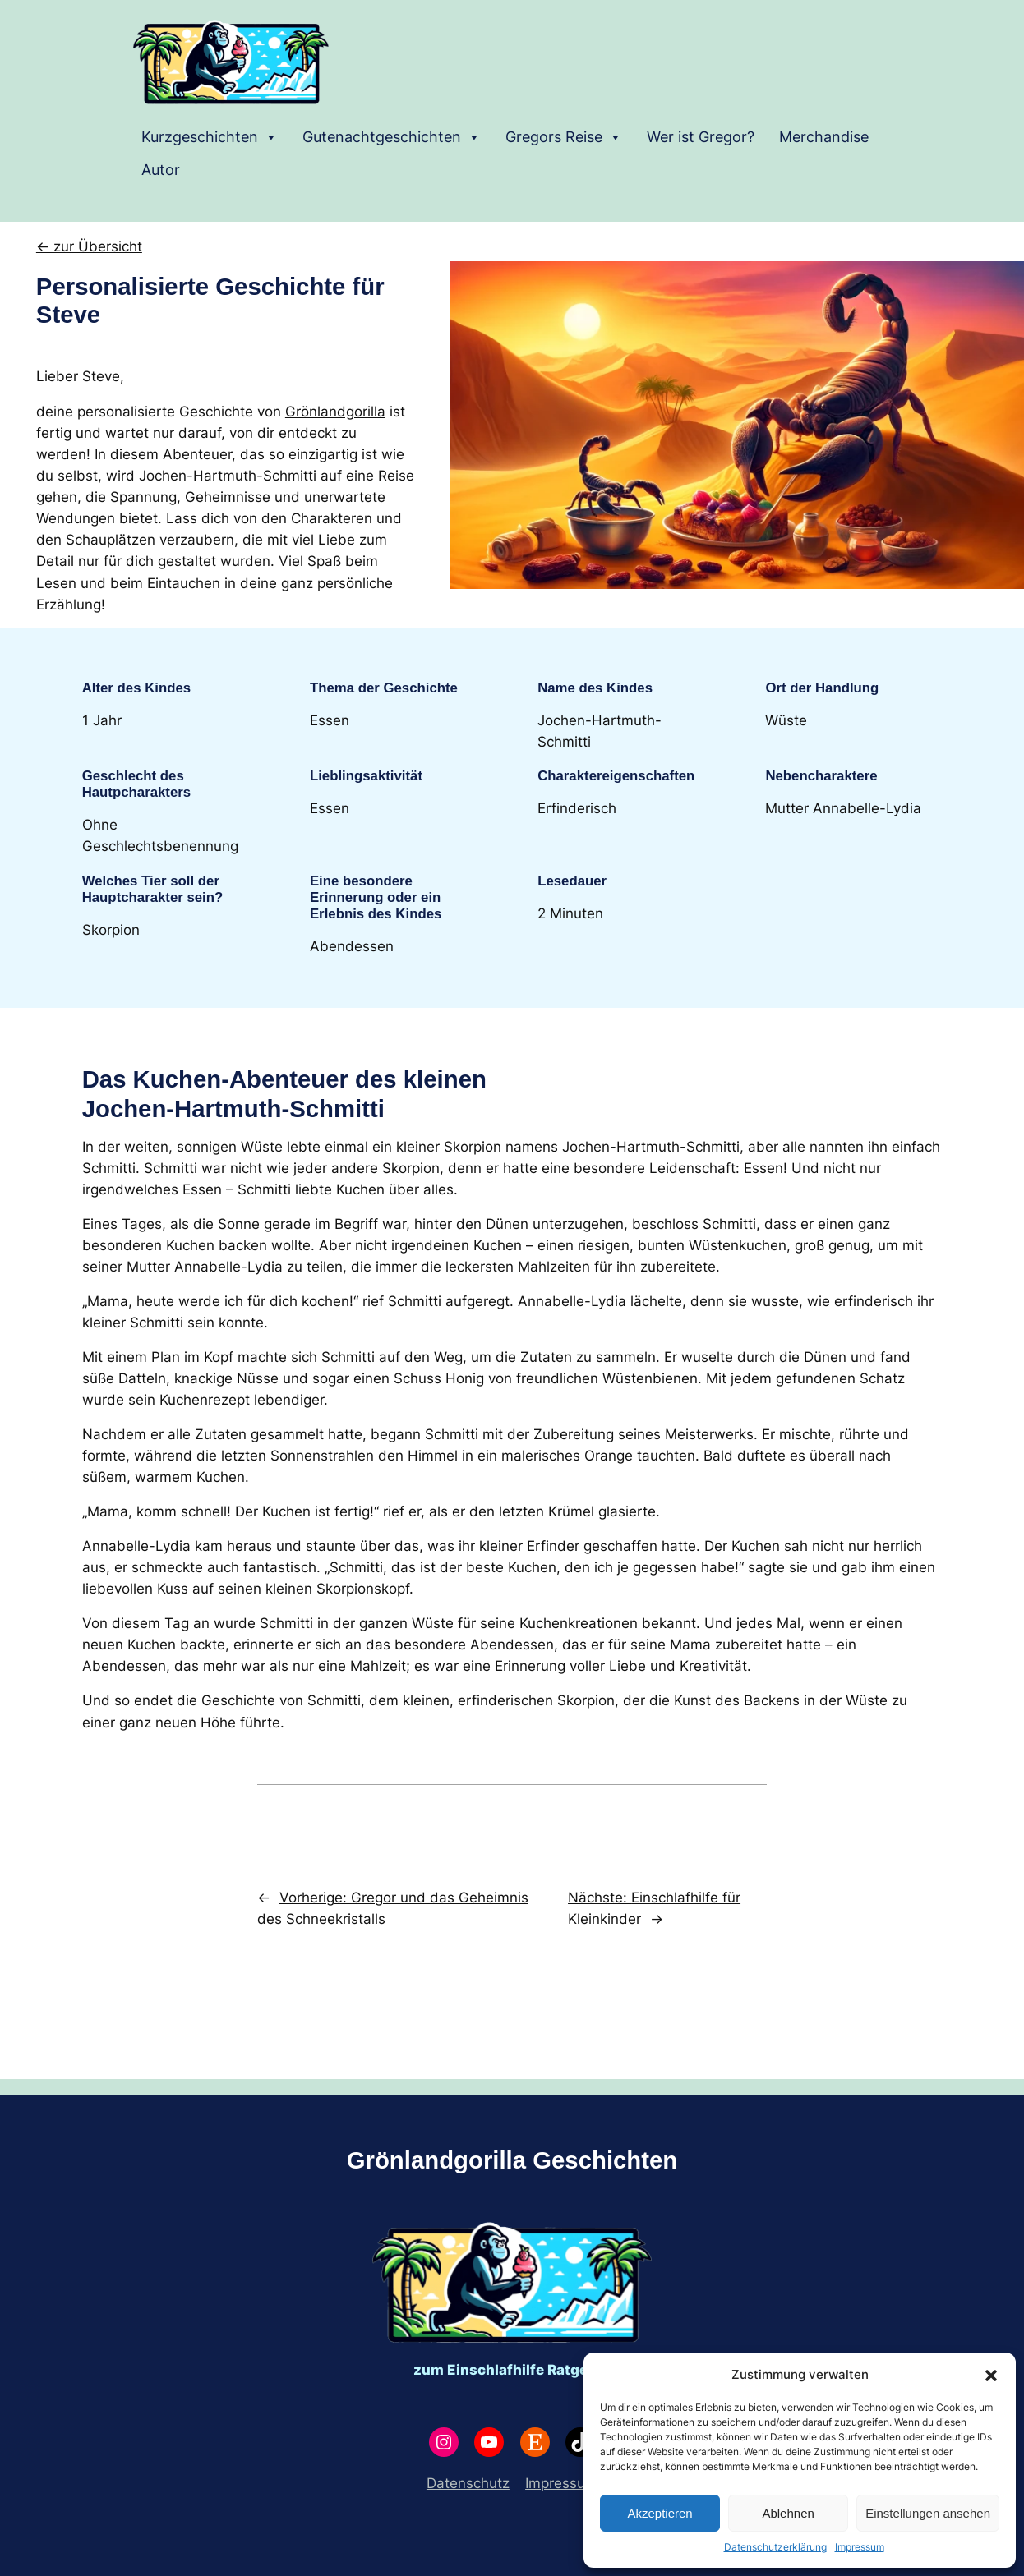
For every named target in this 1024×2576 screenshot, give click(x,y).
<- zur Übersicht (89, 246)
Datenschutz (468, 2483)
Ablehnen (788, 2513)
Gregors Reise (563, 137)
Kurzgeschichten (209, 137)
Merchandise (824, 136)
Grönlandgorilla (335, 411)
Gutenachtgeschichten (391, 137)
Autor (160, 169)
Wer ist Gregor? (700, 136)
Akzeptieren (659, 2513)
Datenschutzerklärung (775, 2547)
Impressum (859, 2547)
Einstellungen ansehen (927, 2513)
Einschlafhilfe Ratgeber (529, 2370)
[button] (991, 2375)
